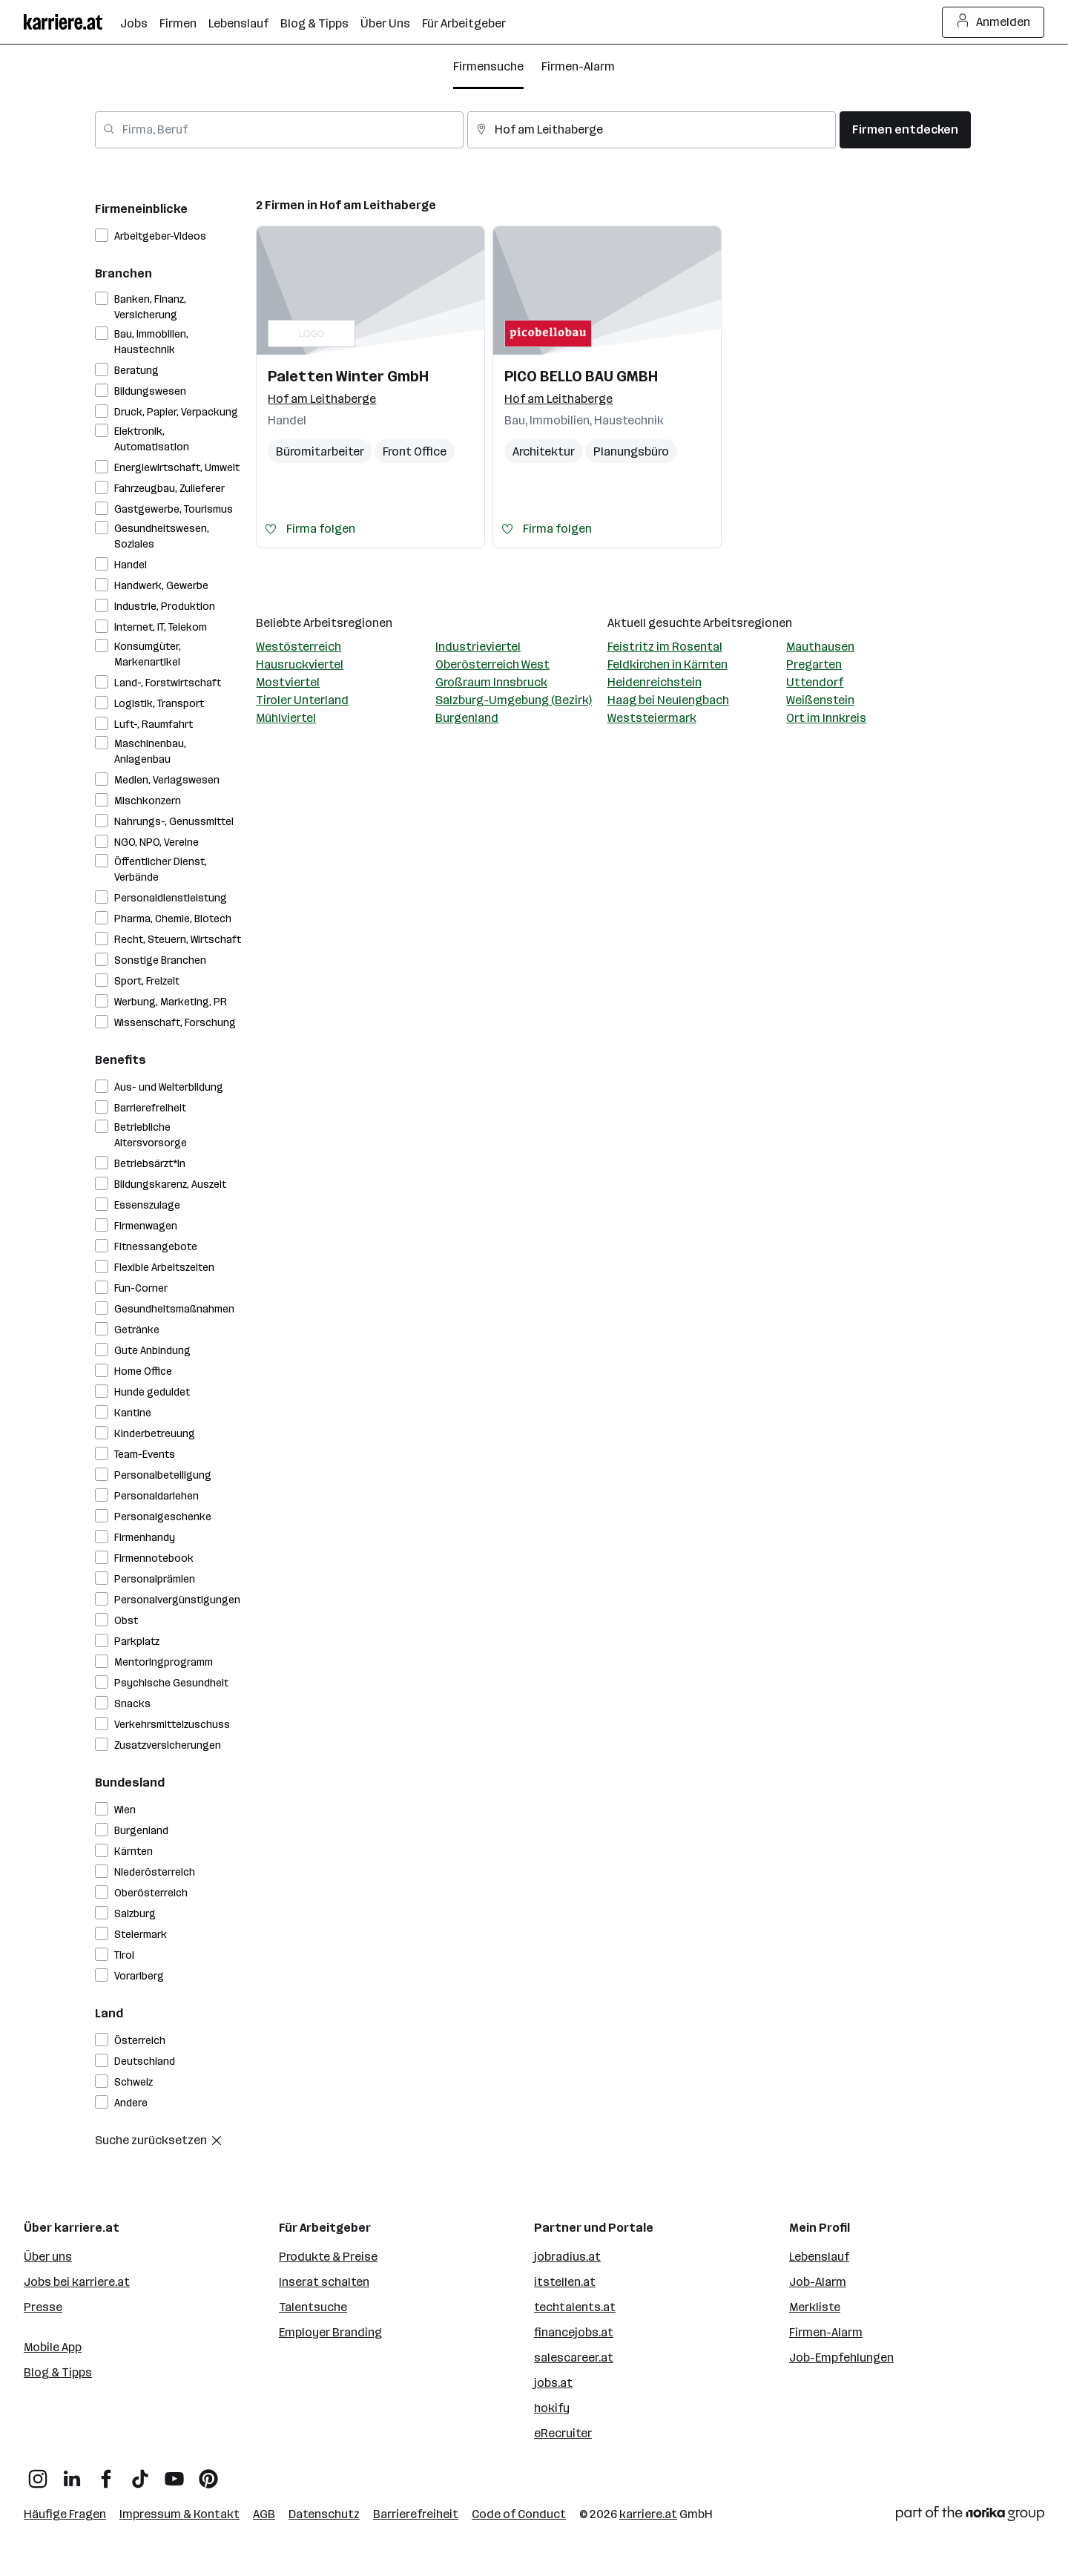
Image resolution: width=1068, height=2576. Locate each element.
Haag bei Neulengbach (668, 700)
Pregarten (814, 664)
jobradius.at (567, 2257)
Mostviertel (288, 682)
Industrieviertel (478, 647)
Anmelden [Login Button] (993, 22)
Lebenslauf (819, 2257)
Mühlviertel (286, 718)
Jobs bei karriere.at (77, 2282)
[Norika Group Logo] (970, 2516)
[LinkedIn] (72, 2473)
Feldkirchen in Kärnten (667, 664)
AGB (264, 2514)
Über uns (48, 2257)
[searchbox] (279, 129)
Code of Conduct (519, 2514)
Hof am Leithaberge (378, 205)
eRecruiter (563, 2433)
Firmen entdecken (905, 129)
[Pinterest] (208, 2473)
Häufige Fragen (65, 2514)
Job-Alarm (817, 2282)
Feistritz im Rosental (664, 647)
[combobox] (279, 129)
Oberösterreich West (492, 664)
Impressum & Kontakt (179, 2514)
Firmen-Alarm (578, 66)
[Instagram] (38, 2473)
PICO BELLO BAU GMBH (581, 376)
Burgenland (466, 718)
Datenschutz (324, 2514)
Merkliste (814, 2307)
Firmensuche (488, 66)
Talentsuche (313, 2307)
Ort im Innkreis (826, 718)
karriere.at (648, 2514)
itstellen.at (565, 2282)
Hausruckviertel (299, 664)
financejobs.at (573, 2332)
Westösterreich (298, 647)
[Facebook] (106, 2473)
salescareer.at (573, 2357)
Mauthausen (820, 647)
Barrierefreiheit (415, 2514)
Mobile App (53, 2347)
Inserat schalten (324, 2282)
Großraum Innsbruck (491, 682)
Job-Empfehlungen (841, 2357)
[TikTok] (140, 2473)
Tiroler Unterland (302, 700)
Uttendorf (814, 682)
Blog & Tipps (58, 2372)
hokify (552, 2408)
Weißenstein (820, 700)
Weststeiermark (651, 718)
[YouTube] (174, 2473)
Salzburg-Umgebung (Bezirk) (513, 700)
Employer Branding (330, 2332)
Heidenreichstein (654, 682)
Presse (43, 2307)
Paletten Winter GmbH (348, 376)
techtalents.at (575, 2307)
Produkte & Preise (328, 2257)
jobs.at (553, 2383)
